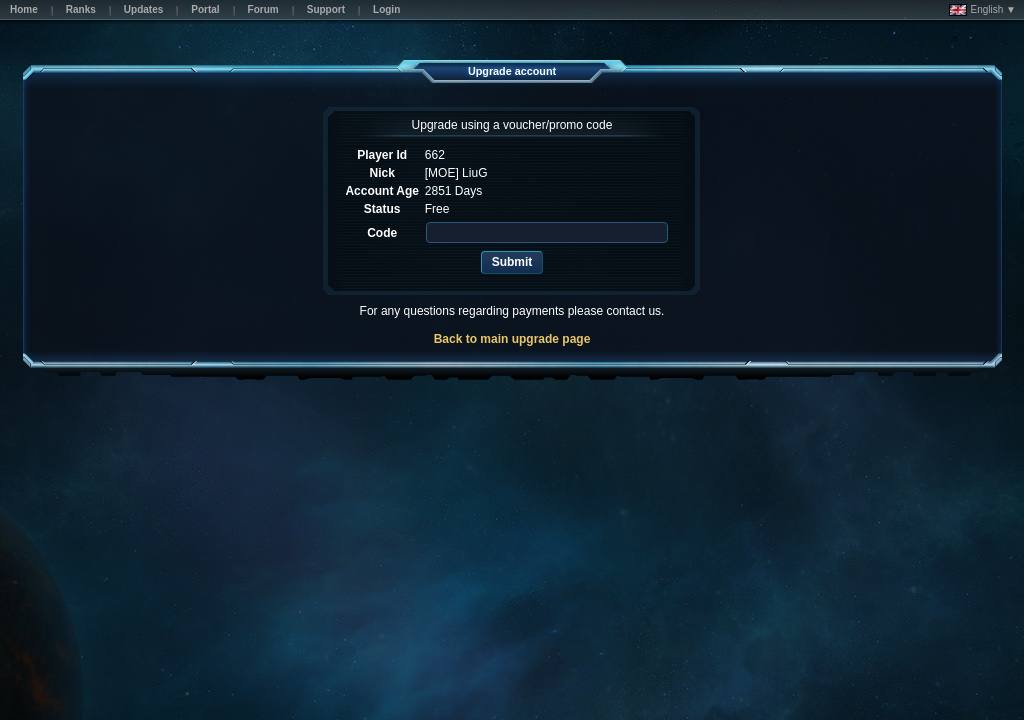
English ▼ (982, 10)
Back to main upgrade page (512, 339)
